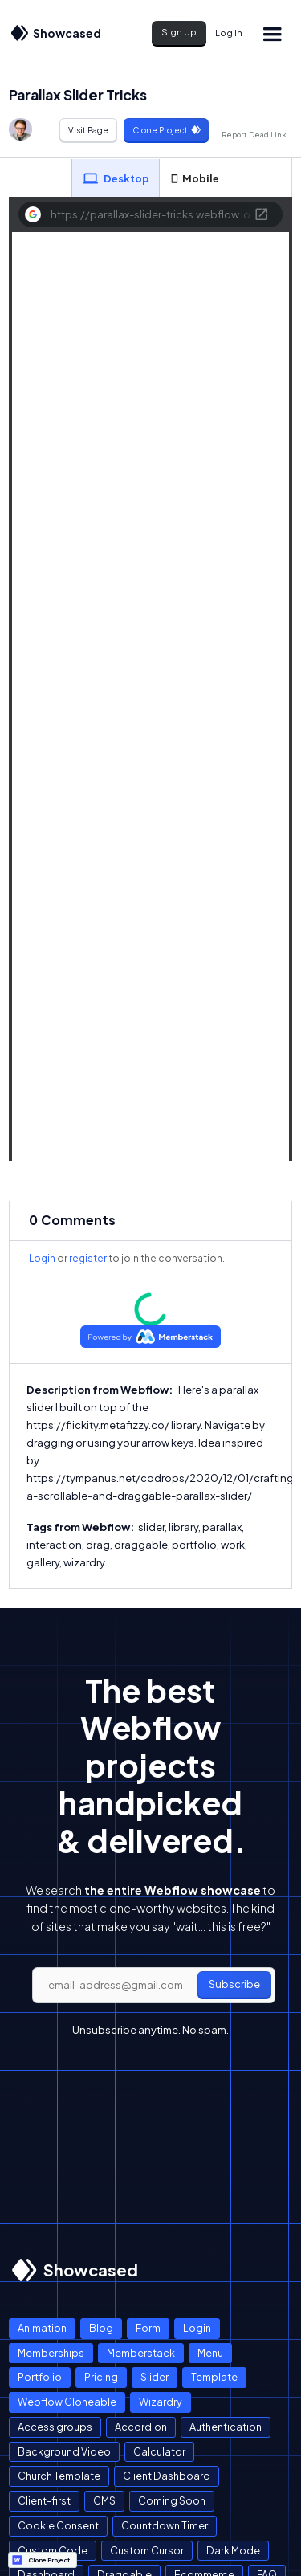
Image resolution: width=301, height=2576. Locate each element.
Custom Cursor (147, 2550)
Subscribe (234, 1984)
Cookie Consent (58, 2525)
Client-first (44, 2500)
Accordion (141, 2426)
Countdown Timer (164, 2525)
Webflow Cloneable (67, 2401)
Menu (210, 2352)
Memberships (51, 2352)
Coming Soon (171, 2500)
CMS (104, 2500)
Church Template (59, 2475)
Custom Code (52, 2550)
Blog (101, 2327)
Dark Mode (233, 2550)
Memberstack (141, 2352)
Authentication (225, 2426)
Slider (154, 2376)
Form (148, 2327)
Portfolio (40, 2376)
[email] (153, 1985)
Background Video (64, 2451)
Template (214, 2376)
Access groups (55, 2426)
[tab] (115, 178)
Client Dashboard (166, 2475)
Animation (42, 2327)
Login (42, 1258)
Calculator (159, 2451)
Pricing (101, 2376)
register (88, 1258)
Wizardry (160, 2401)
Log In (228, 32)
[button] (271, 33)
